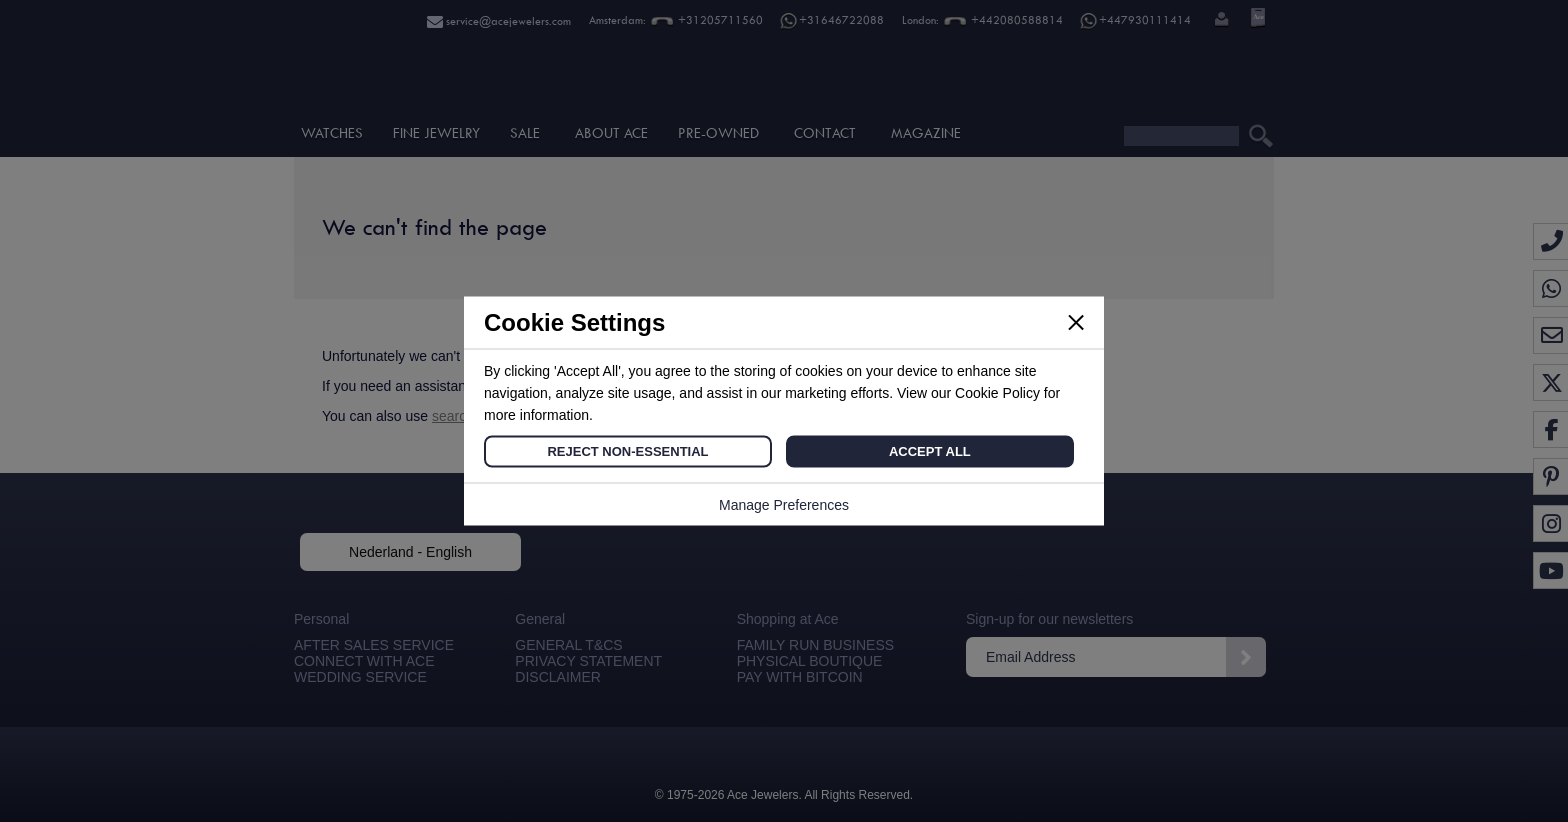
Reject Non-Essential (627, 451)
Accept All (930, 451)
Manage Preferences (784, 505)
